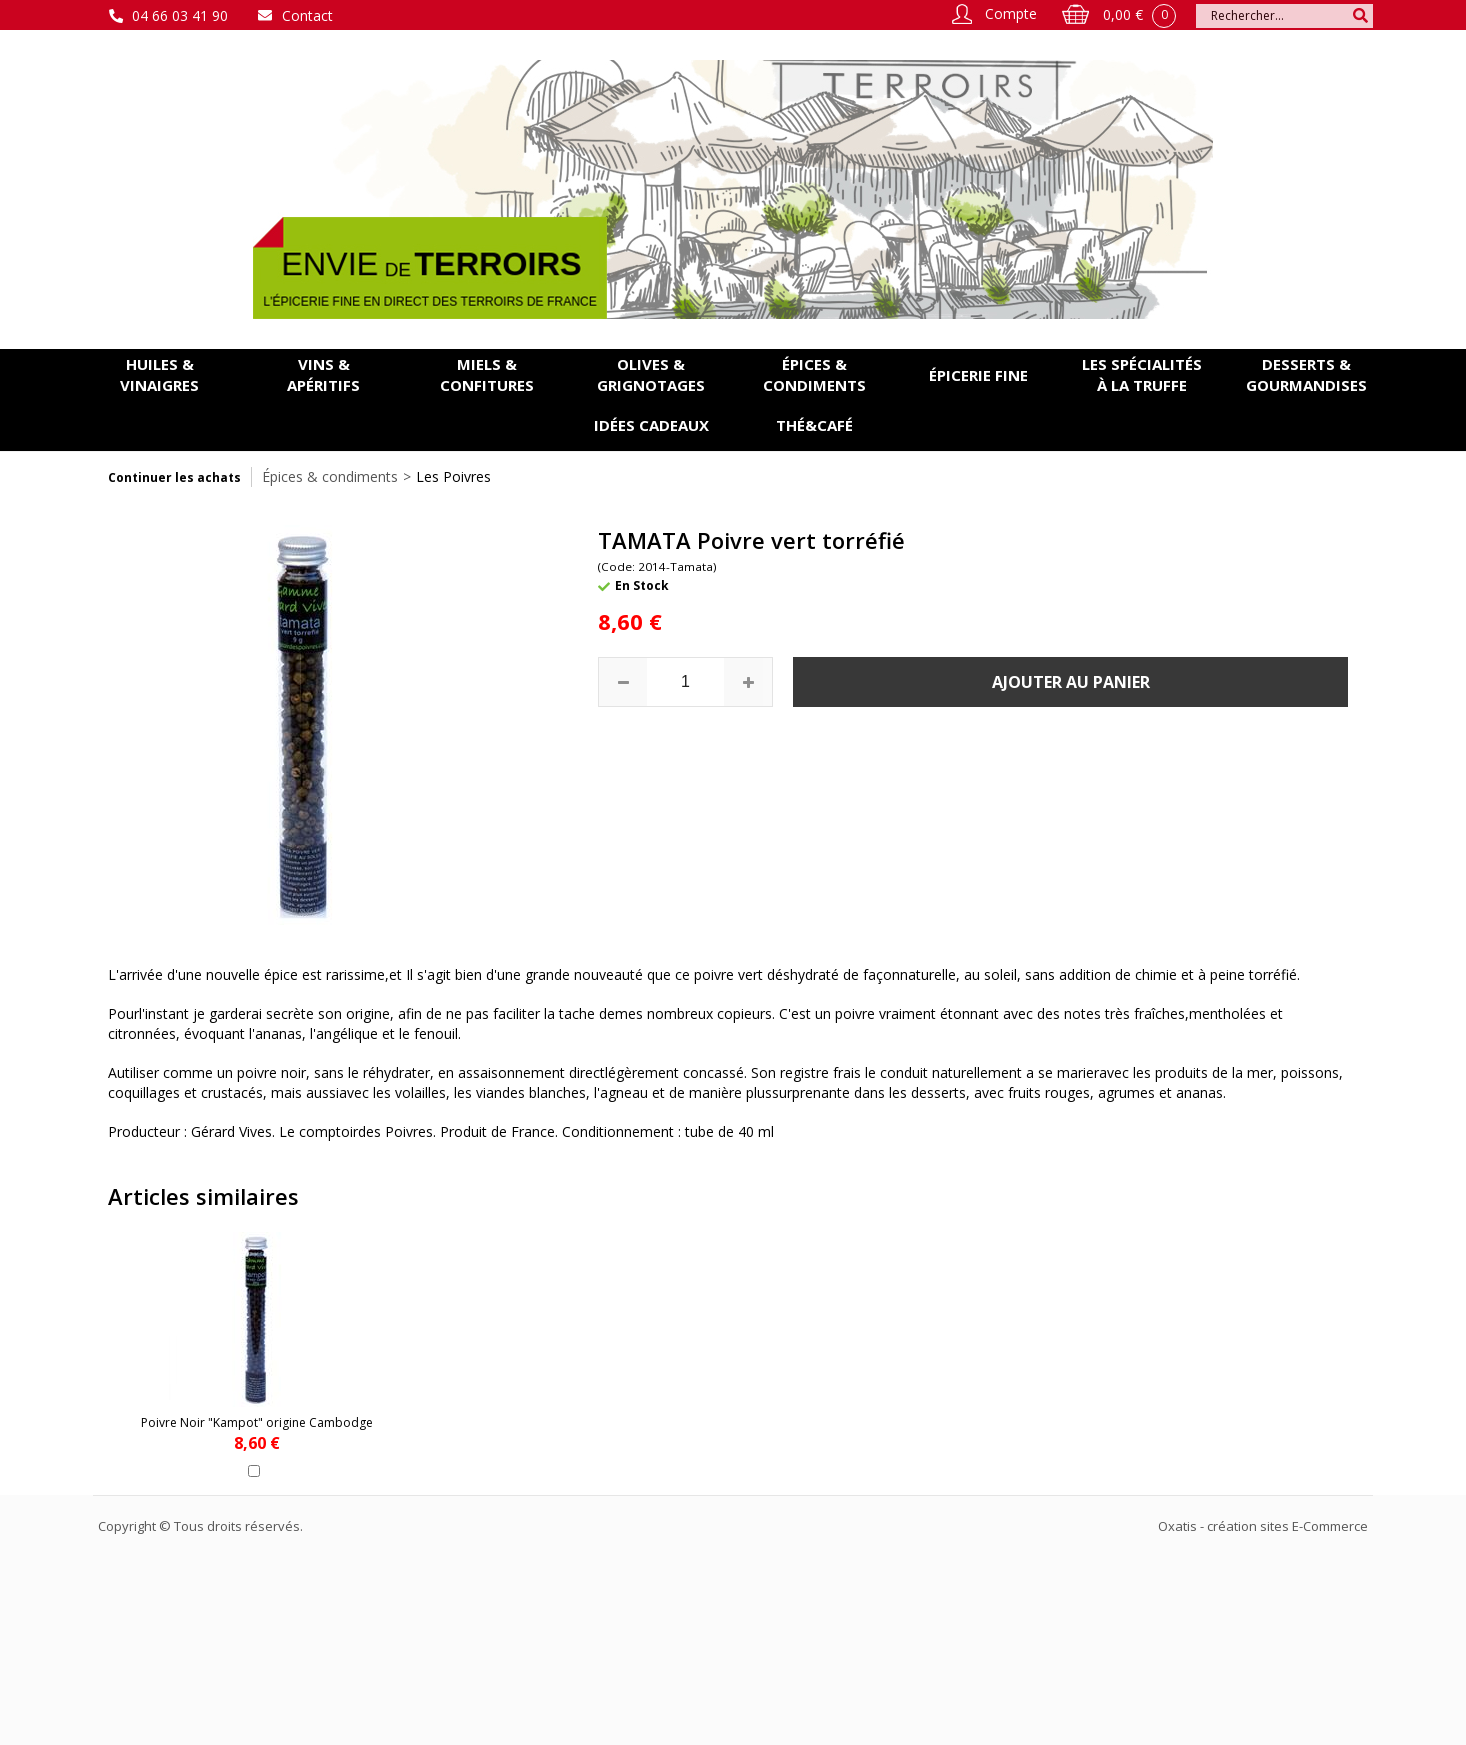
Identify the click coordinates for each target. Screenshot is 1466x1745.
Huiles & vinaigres (159, 374)
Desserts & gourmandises (1306, 374)
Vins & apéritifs (323, 374)
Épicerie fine (978, 375)
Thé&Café (814, 425)
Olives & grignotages (651, 374)
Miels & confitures (487, 374)
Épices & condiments (814, 374)
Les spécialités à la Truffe (1142, 374)
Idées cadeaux (651, 425)
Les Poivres (453, 476)
